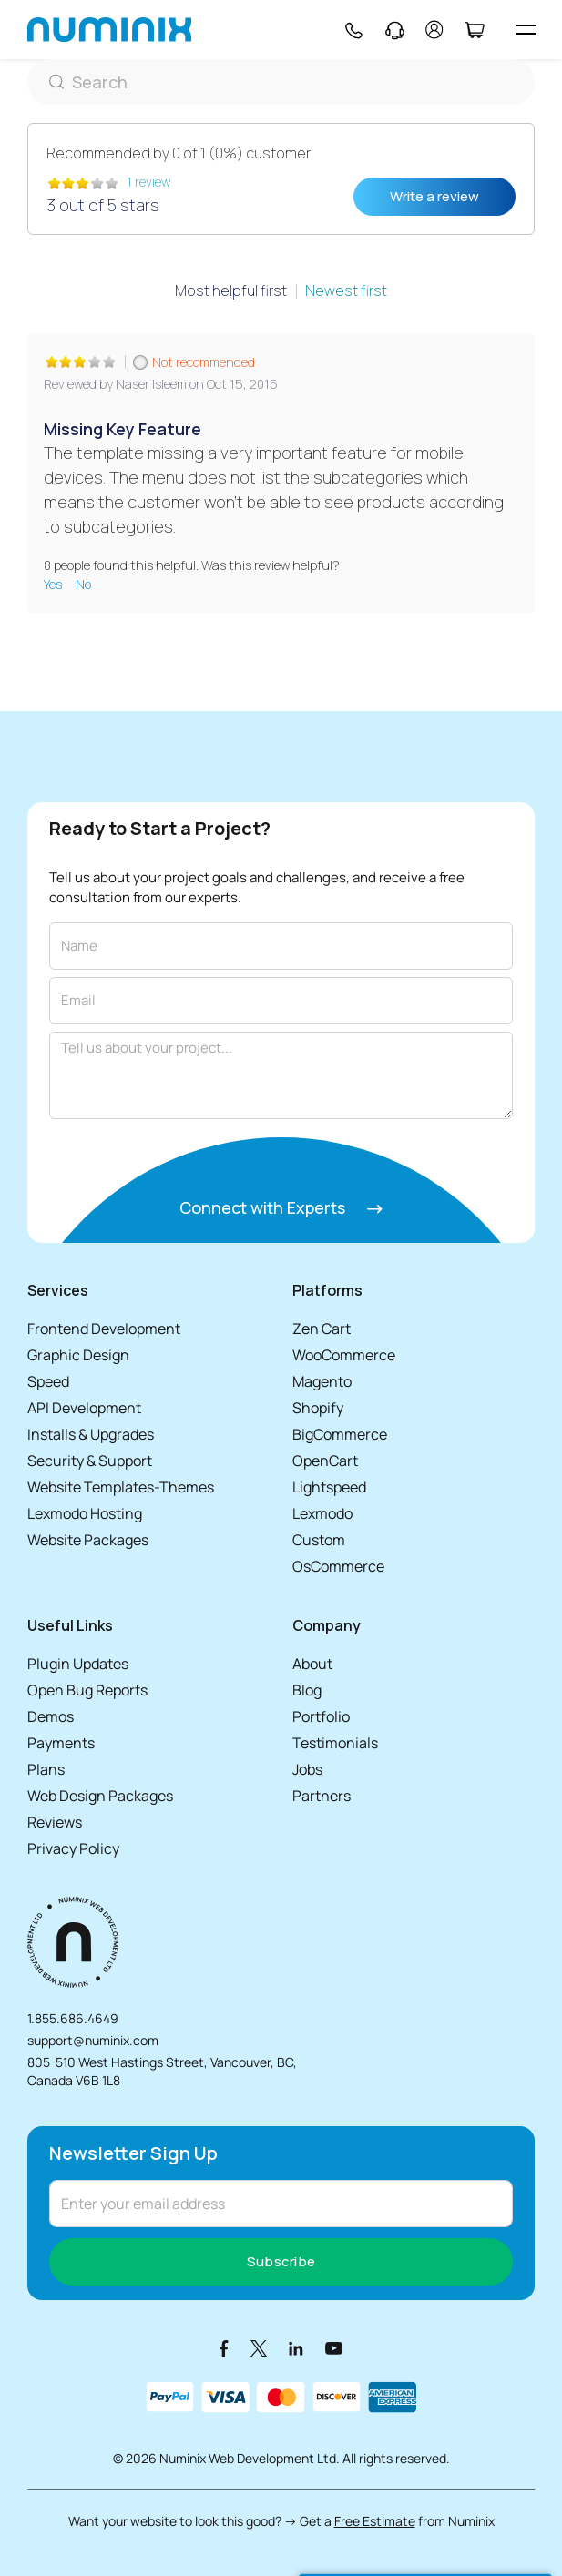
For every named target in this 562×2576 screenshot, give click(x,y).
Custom (318, 1540)
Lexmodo (322, 1513)
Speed (48, 1381)
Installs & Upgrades (90, 1434)
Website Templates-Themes (120, 1487)
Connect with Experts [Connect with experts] (281, 1207)
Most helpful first (231, 290)
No (83, 584)
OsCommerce (338, 1566)
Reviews (54, 1822)
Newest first (346, 290)
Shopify (317, 1408)
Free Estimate (374, 2521)
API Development (84, 1408)
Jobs (307, 1769)
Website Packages (87, 1540)
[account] (434, 29)
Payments (61, 1743)
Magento (322, 1381)
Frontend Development (103, 1329)
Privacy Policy (73, 1848)
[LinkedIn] (296, 2348)
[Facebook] (224, 2348)
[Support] (394, 30)
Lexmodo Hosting (84, 1513)
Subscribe (281, 2261)
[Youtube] (334, 2348)
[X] (258, 2348)
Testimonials (335, 1743)
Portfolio (321, 1716)
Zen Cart (321, 1329)
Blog (307, 1690)
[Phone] (352, 30)
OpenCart (325, 1461)
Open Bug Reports (87, 1690)
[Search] (281, 82)
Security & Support (89, 1461)
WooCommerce (343, 1355)
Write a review (434, 196)
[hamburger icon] (526, 30)
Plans (46, 1769)
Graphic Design (78, 1355)
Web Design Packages (100, 1796)
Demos (50, 1716)
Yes (54, 584)
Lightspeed (329, 1487)
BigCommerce (339, 1434)
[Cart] (474, 30)
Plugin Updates (77, 1664)
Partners (321, 1796)
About (312, 1664)
